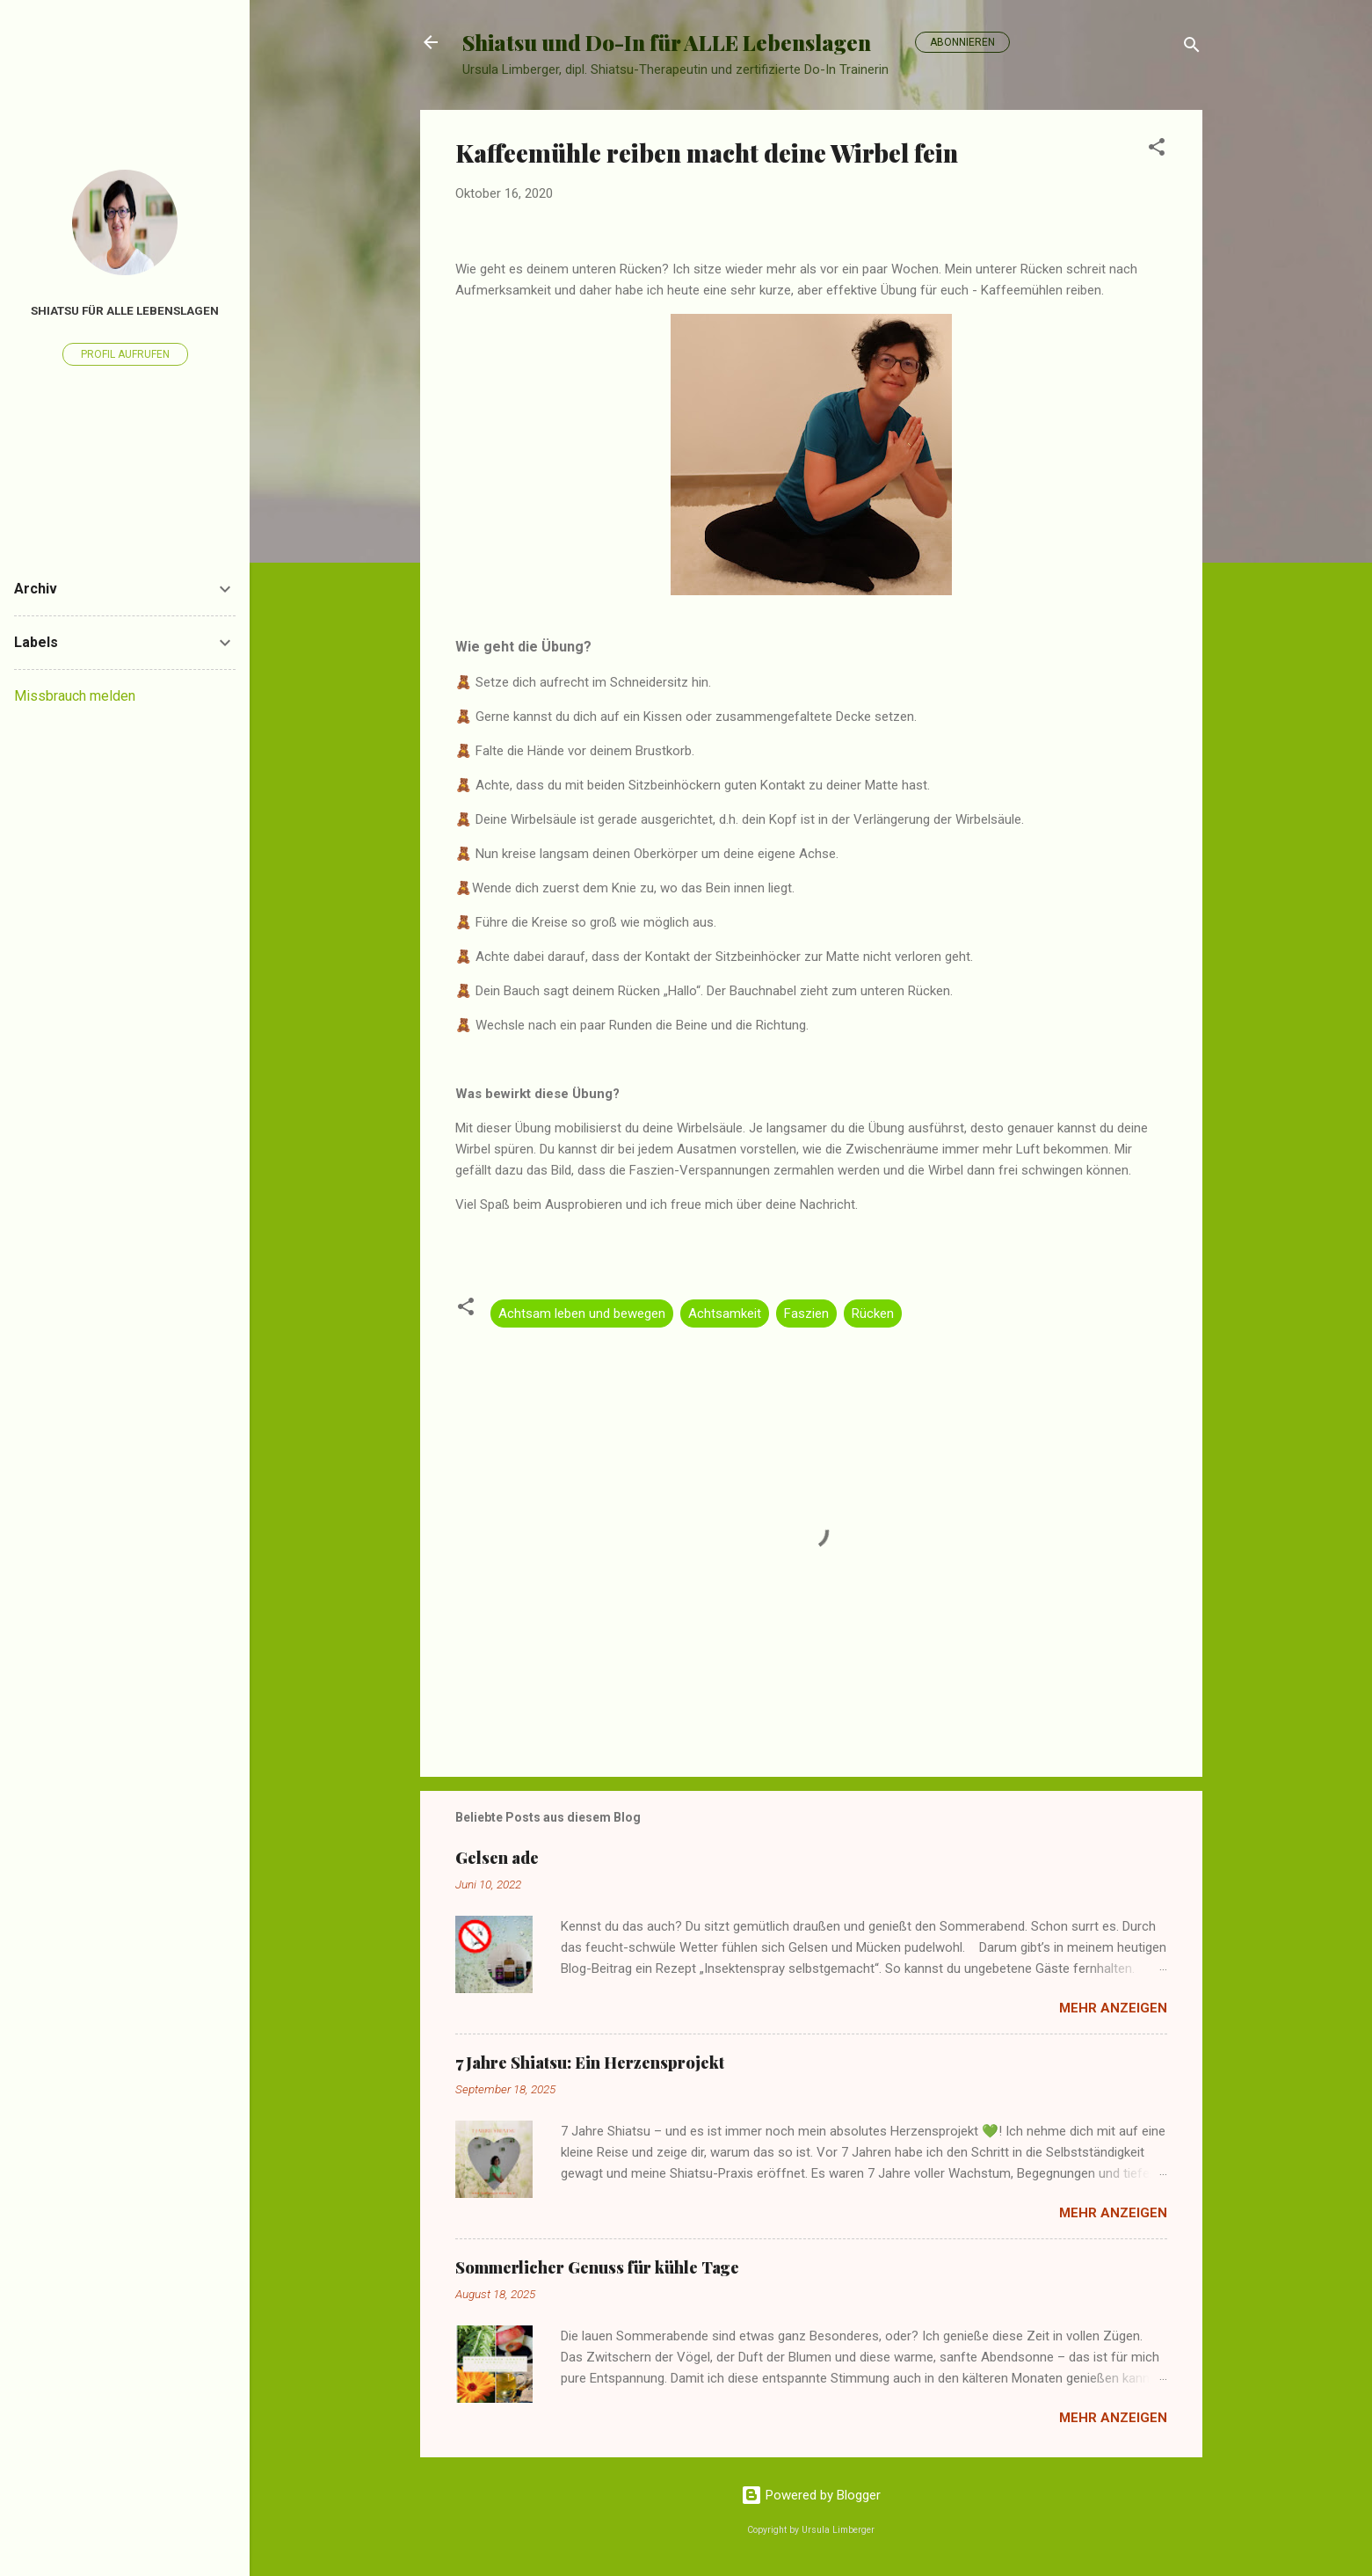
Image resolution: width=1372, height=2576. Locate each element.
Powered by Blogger (811, 2495)
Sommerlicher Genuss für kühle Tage (597, 2267)
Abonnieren (962, 42)
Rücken (873, 1313)
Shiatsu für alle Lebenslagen (125, 310)
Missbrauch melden (74, 696)
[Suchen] (1191, 48)
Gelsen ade (497, 1857)
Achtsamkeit (724, 1313)
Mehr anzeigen (1113, 2008)
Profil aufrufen (125, 354)
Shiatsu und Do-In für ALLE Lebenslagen (666, 42)
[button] (1156, 150)
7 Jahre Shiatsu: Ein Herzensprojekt (589, 2062)
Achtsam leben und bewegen (581, 1313)
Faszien (806, 1313)
